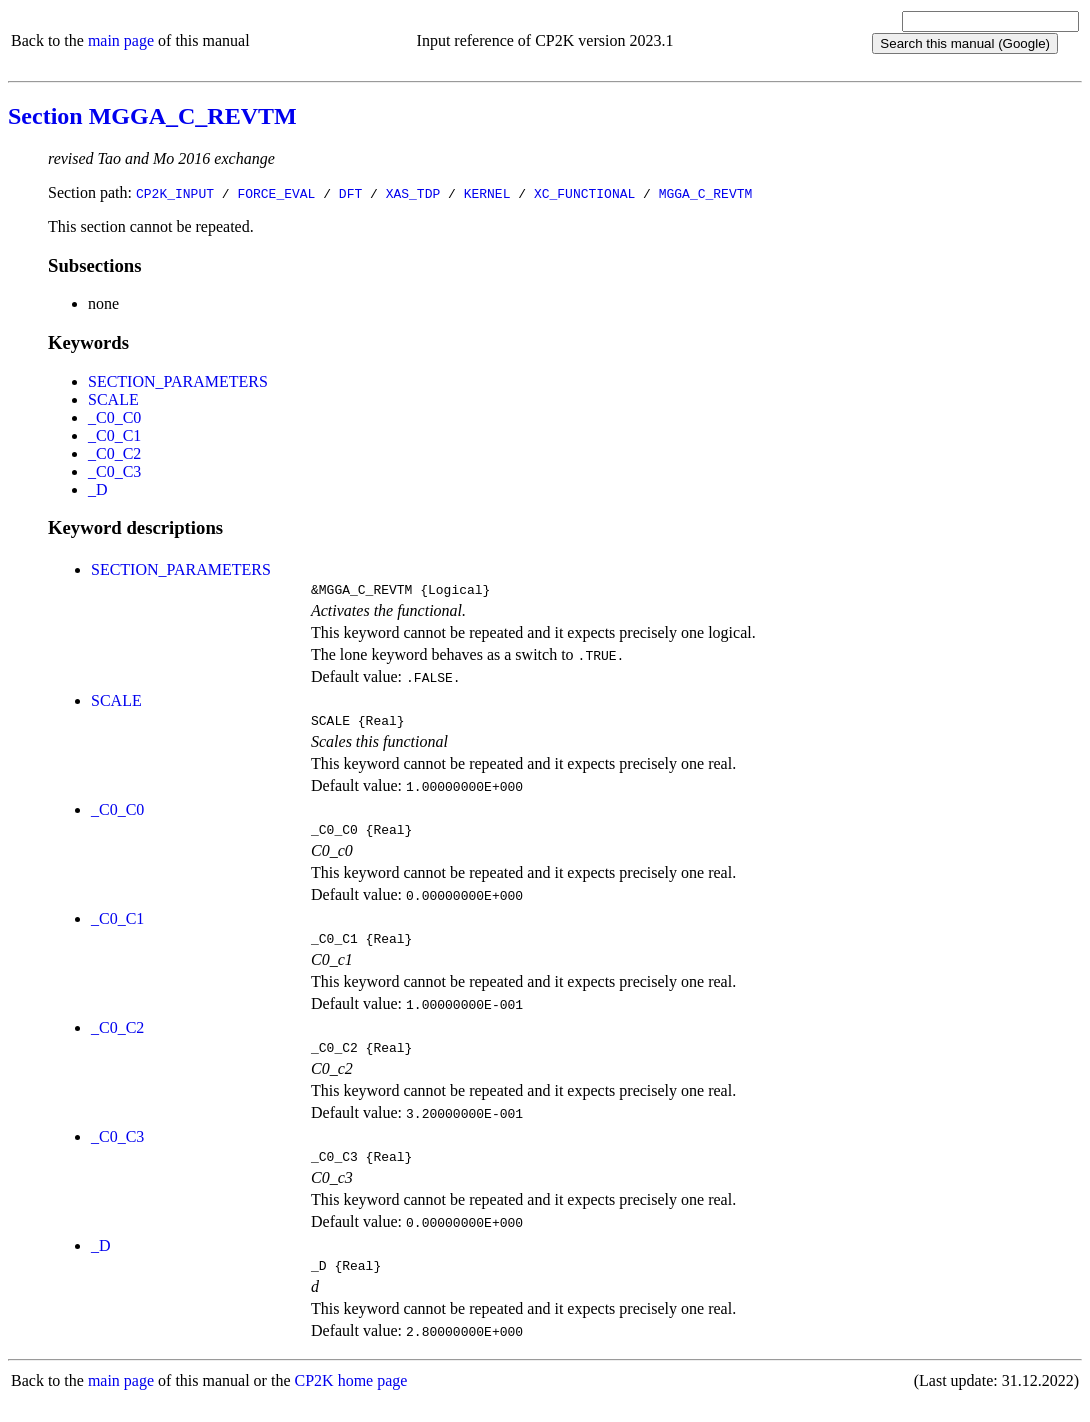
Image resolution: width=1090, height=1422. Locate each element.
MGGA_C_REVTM (706, 193)
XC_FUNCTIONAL (584, 193)
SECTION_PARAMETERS (178, 381)
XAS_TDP (413, 193)
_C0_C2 (114, 453)
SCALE (113, 399)
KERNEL (487, 193)
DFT (350, 193)
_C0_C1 (114, 435)
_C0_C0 (114, 417)
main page (121, 40)
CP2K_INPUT (175, 193)
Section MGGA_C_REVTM (152, 116)
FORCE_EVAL (276, 193)
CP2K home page (351, 1401)
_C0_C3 (114, 471)
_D (98, 489)
